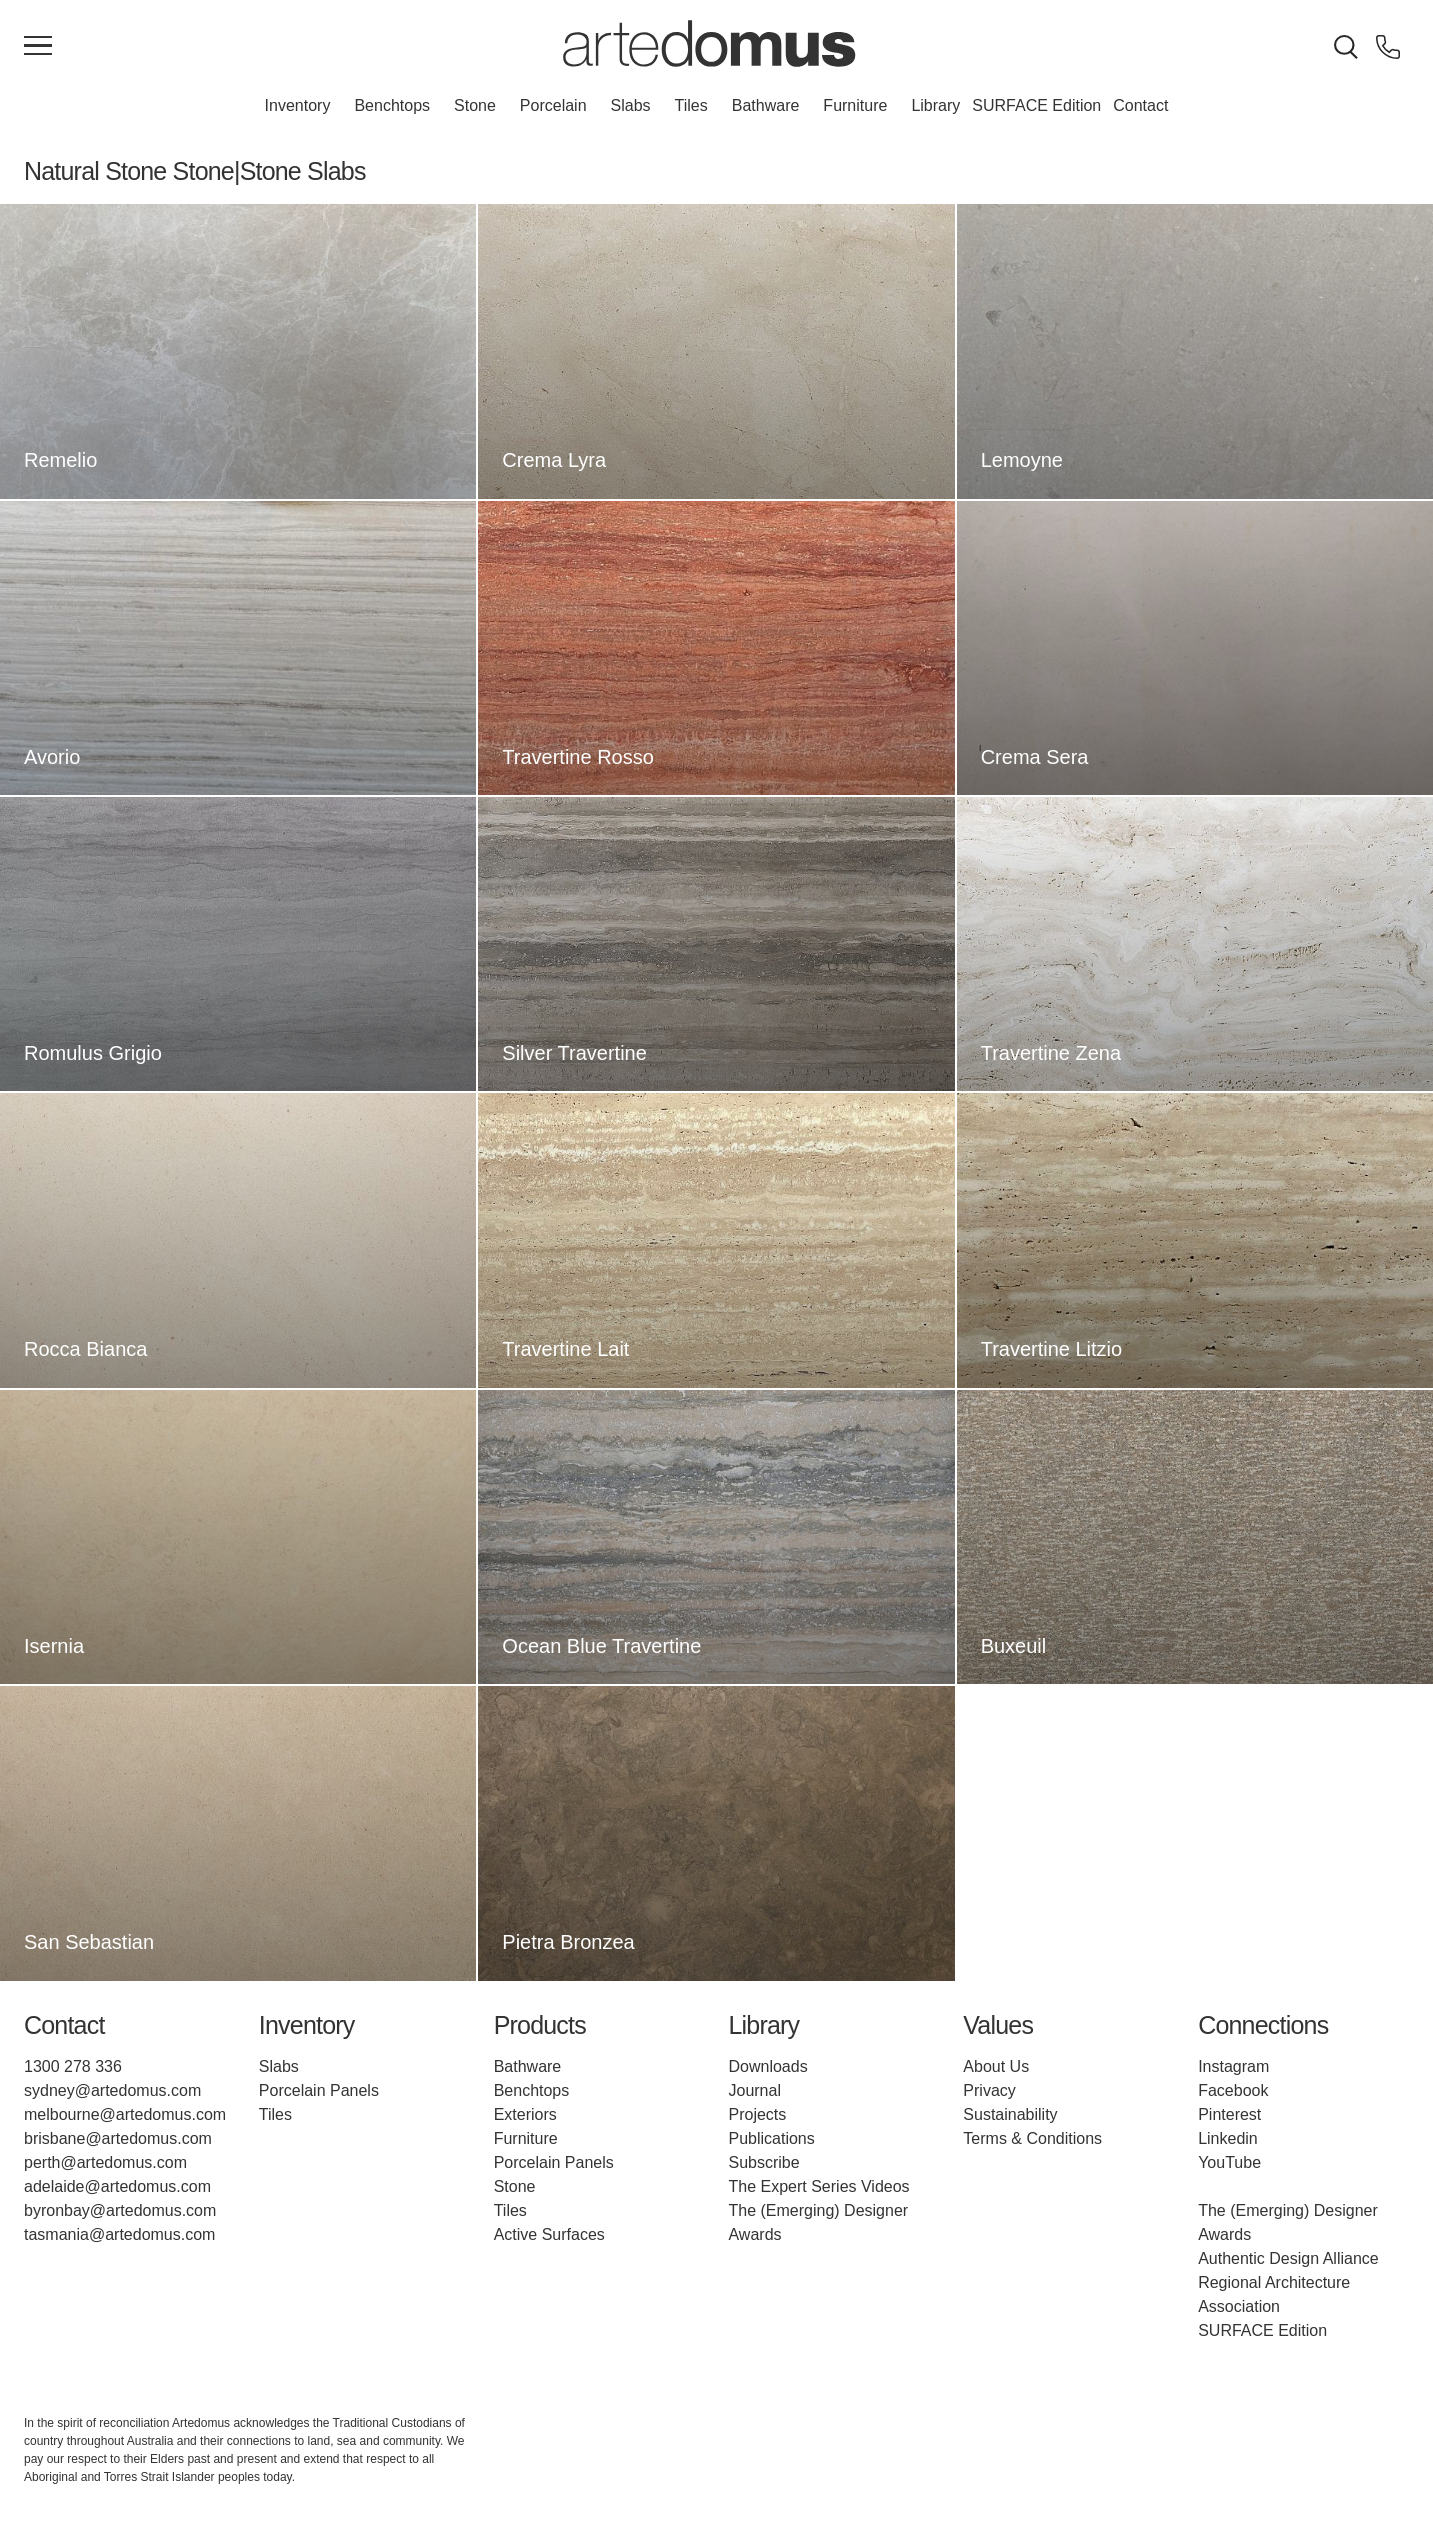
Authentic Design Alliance (1288, 2258)
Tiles (691, 105)
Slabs (631, 105)
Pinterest (1229, 2114)
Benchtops (392, 105)
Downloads (767, 2066)
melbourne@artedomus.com (125, 2114)
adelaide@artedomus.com (117, 2186)
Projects (757, 2114)
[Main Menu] (38, 47)
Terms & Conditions (1032, 2138)
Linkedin (1228, 2138)
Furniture (855, 105)
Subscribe (763, 2162)
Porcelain (553, 105)
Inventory (298, 105)
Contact (1140, 105)
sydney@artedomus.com (112, 2090)
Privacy (989, 2090)
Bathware (766, 105)
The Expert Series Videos (818, 2186)
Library (935, 105)
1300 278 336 (73, 2066)
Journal (754, 2090)
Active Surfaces (549, 2234)
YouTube (1229, 2162)
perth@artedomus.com (105, 2162)
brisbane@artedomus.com (118, 2138)
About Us (996, 2066)
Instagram (1233, 2066)
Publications (771, 2138)
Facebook (1233, 2090)
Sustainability (1010, 2114)
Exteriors (525, 2114)
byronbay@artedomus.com (120, 2210)
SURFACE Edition (1036, 105)
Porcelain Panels (319, 2090)
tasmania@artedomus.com (119, 2234)
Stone (475, 105)
